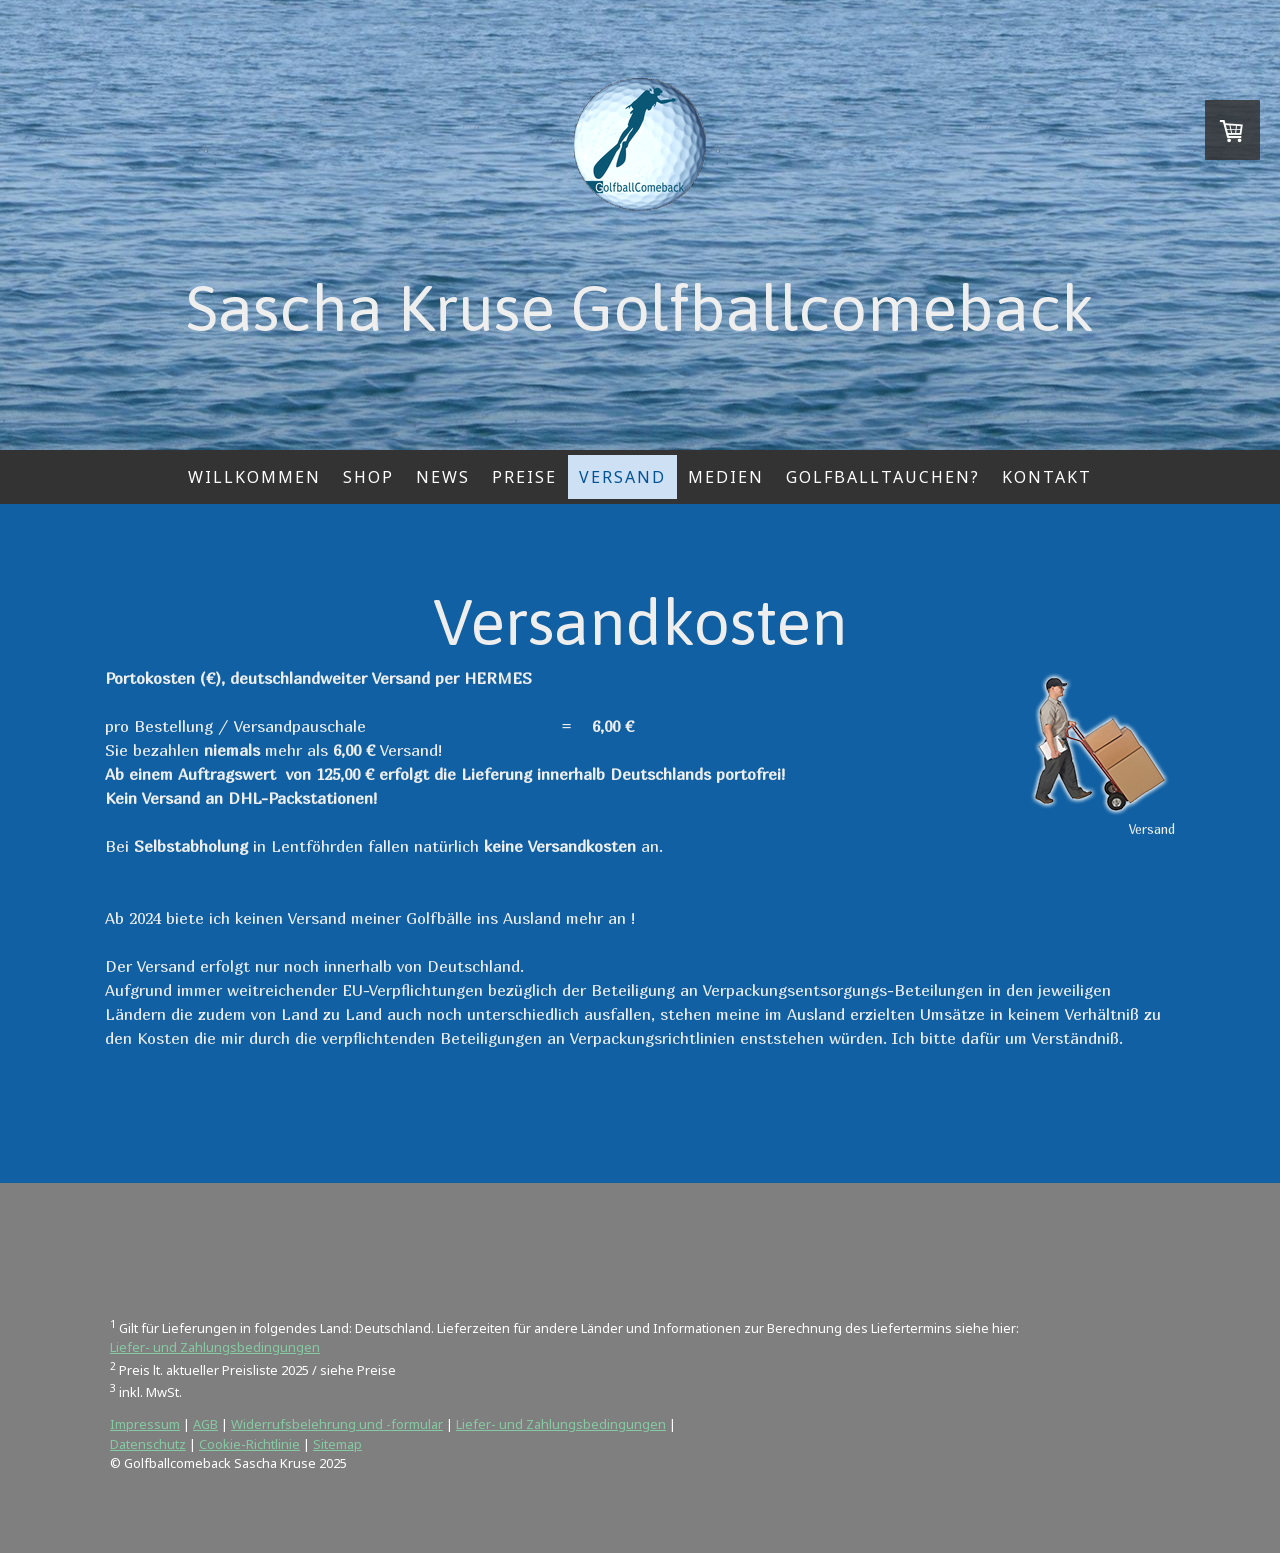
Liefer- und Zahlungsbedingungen (215, 1347)
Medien (726, 477)
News (443, 477)
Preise (524, 477)
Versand (622, 477)
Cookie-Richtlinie (249, 1444)
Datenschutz (148, 1444)
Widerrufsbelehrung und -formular (337, 1424)
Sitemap (337, 1444)
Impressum (145, 1424)
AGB (205, 1424)
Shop (368, 477)
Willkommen (254, 477)
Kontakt (1047, 477)
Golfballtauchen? (883, 477)
